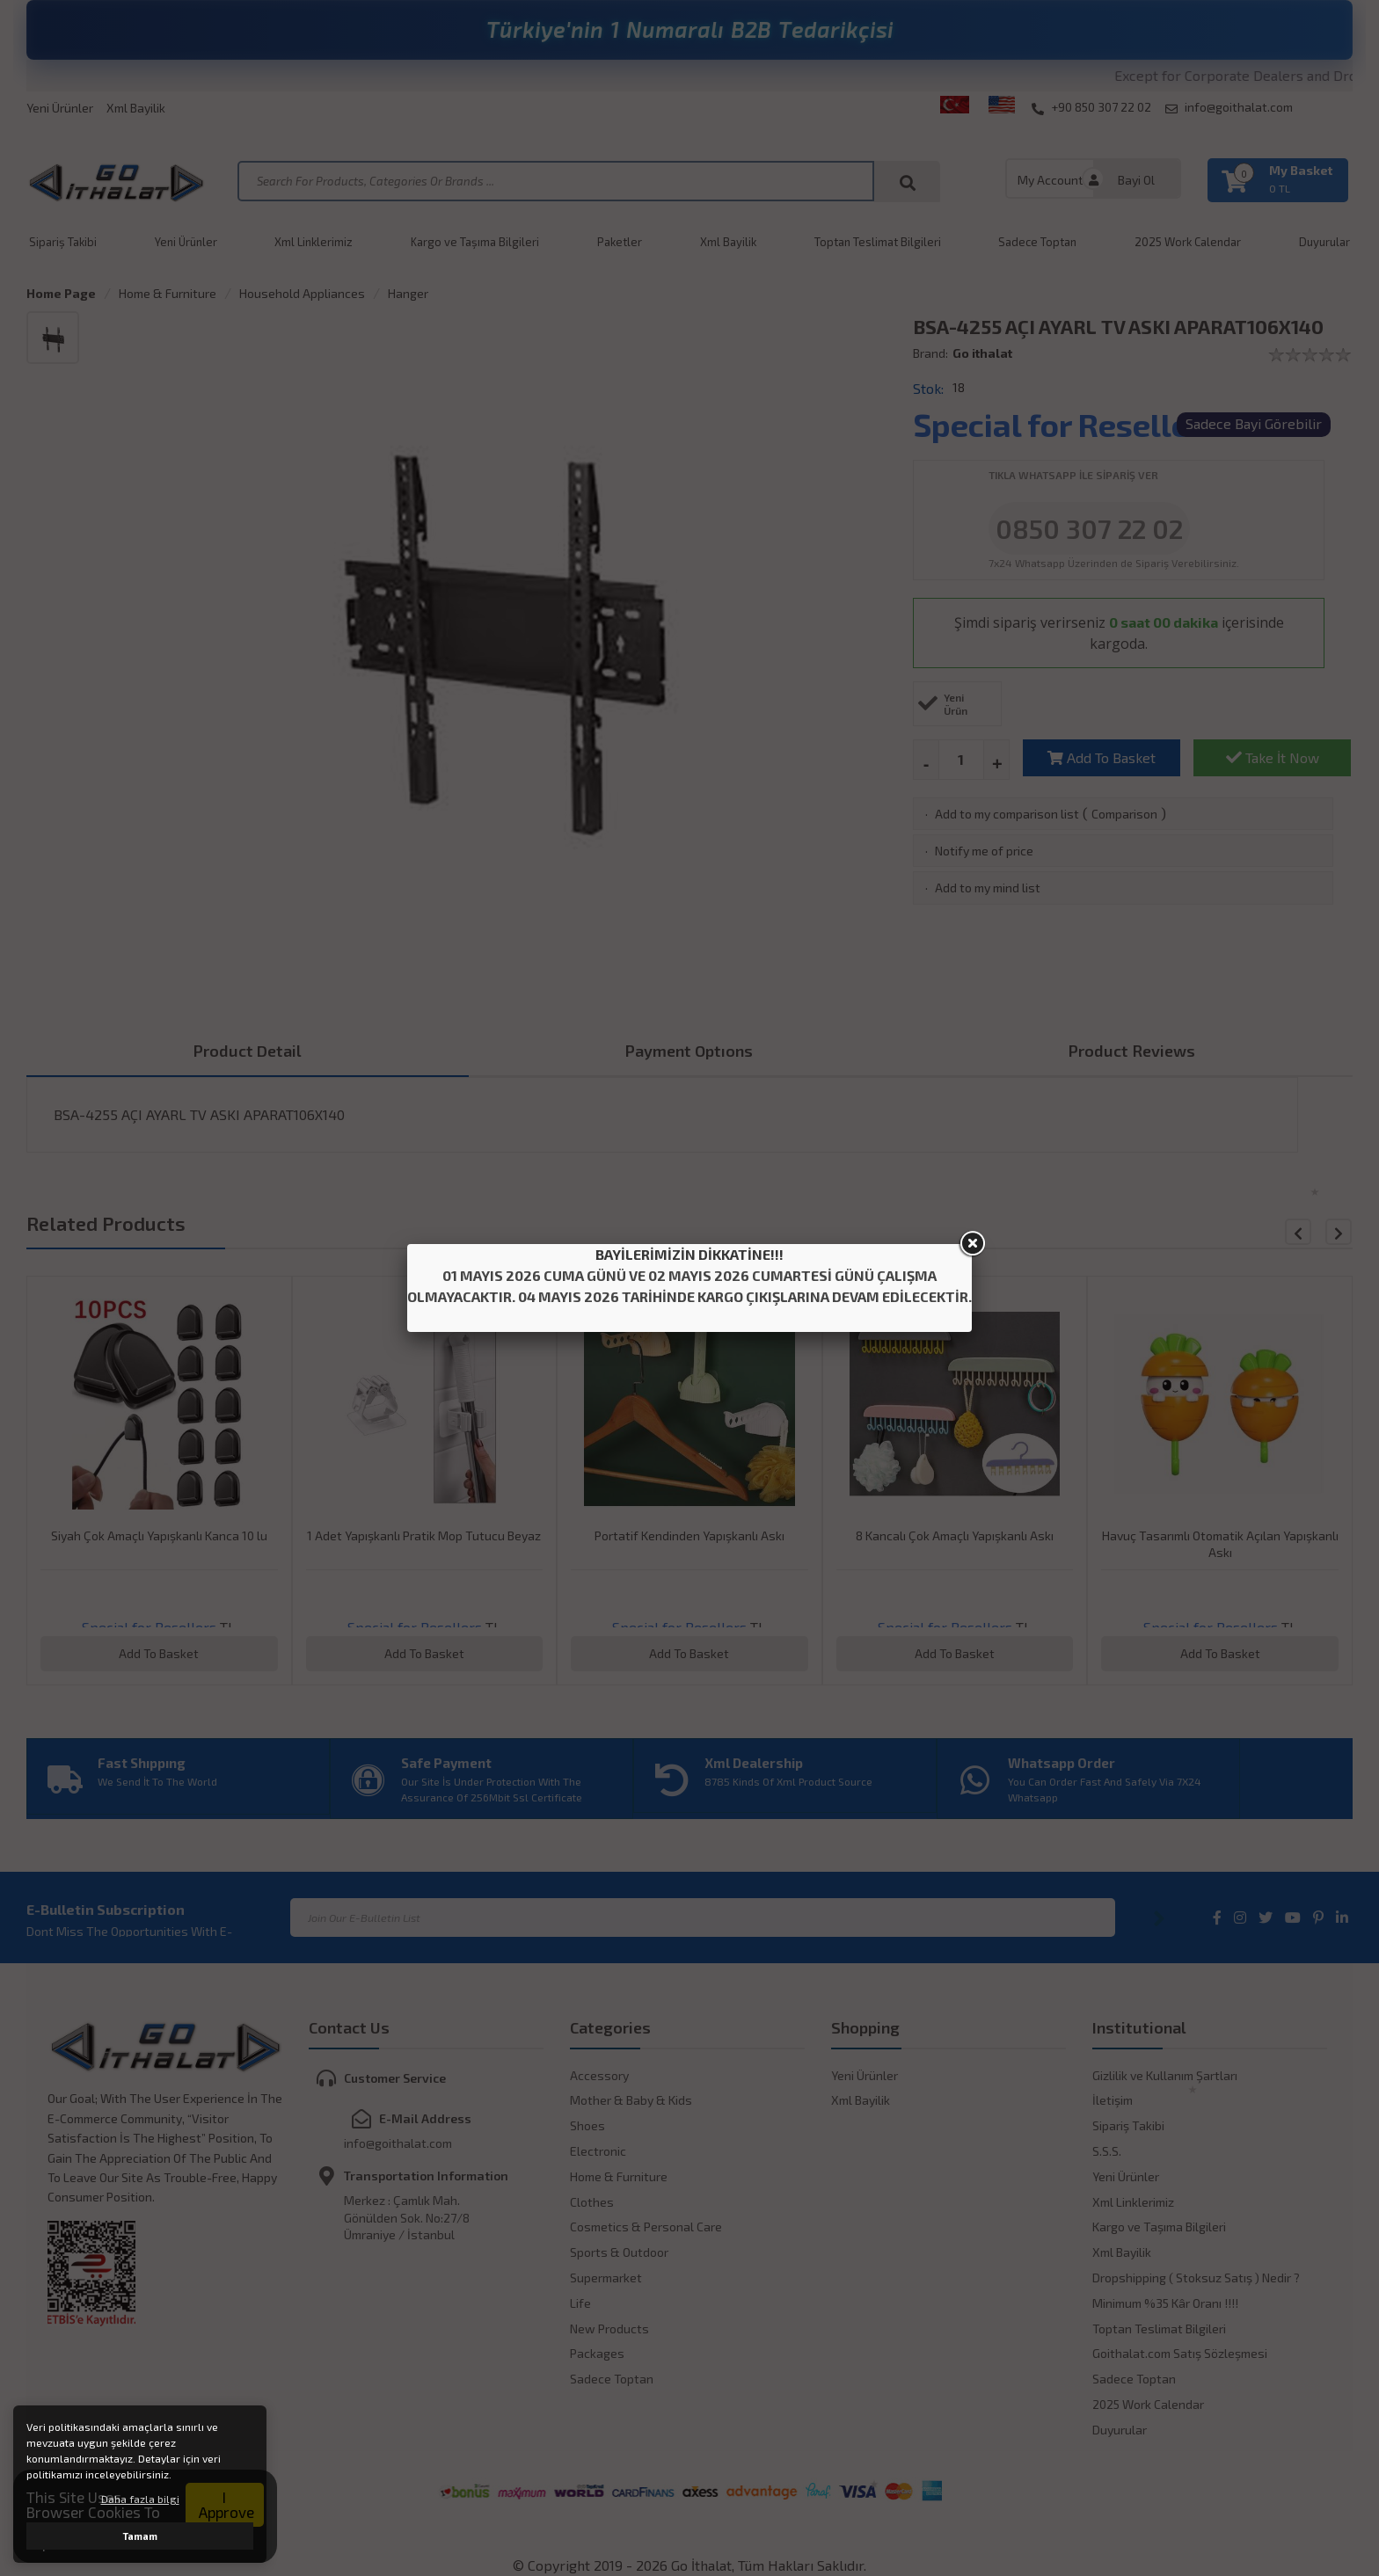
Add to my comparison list (1007, 813)
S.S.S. (1106, 2150)
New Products (609, 2328)
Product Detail (247, 1050)
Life (580, 2303)
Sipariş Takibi (63, 242)
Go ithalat (982, 353)
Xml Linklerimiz (313, 242)
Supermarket (606, 2277)
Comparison (1124, 813)
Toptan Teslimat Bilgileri (877, 242)
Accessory (599, 2075)
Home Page (61, 293)
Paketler (619, 242)
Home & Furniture (167, 293)
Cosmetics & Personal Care (646, 2226)
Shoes (587, 2125)
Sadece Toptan (1037, 242)
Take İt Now (1272, 757)
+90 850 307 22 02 (1091, 107)
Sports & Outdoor (619, 2252)
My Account (1051, 179)
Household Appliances (302, 293)
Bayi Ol (1136, 179)
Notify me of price (984, 850)
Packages (597, 2353)
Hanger (408, 293)
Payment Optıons (689, 1050)
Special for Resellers (1066, 424)
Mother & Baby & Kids (631, 2099)
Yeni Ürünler (59, 107)
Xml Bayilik (135, 107)
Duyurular (1324, 242)
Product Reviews (1132, 1050)
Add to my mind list (987, 887)
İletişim (1112, 2099)
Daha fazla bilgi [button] (140, 2498)
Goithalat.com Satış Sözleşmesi (1179, 2353)
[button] (1338, 1232)
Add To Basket (1101, 757)
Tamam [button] (140, 2536)
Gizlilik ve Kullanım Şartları (1164, 2075)
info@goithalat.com (1229, 107)
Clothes (592, 2201)
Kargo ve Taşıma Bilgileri (475, 242)
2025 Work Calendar (1188, 242)
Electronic (598, 2150)
